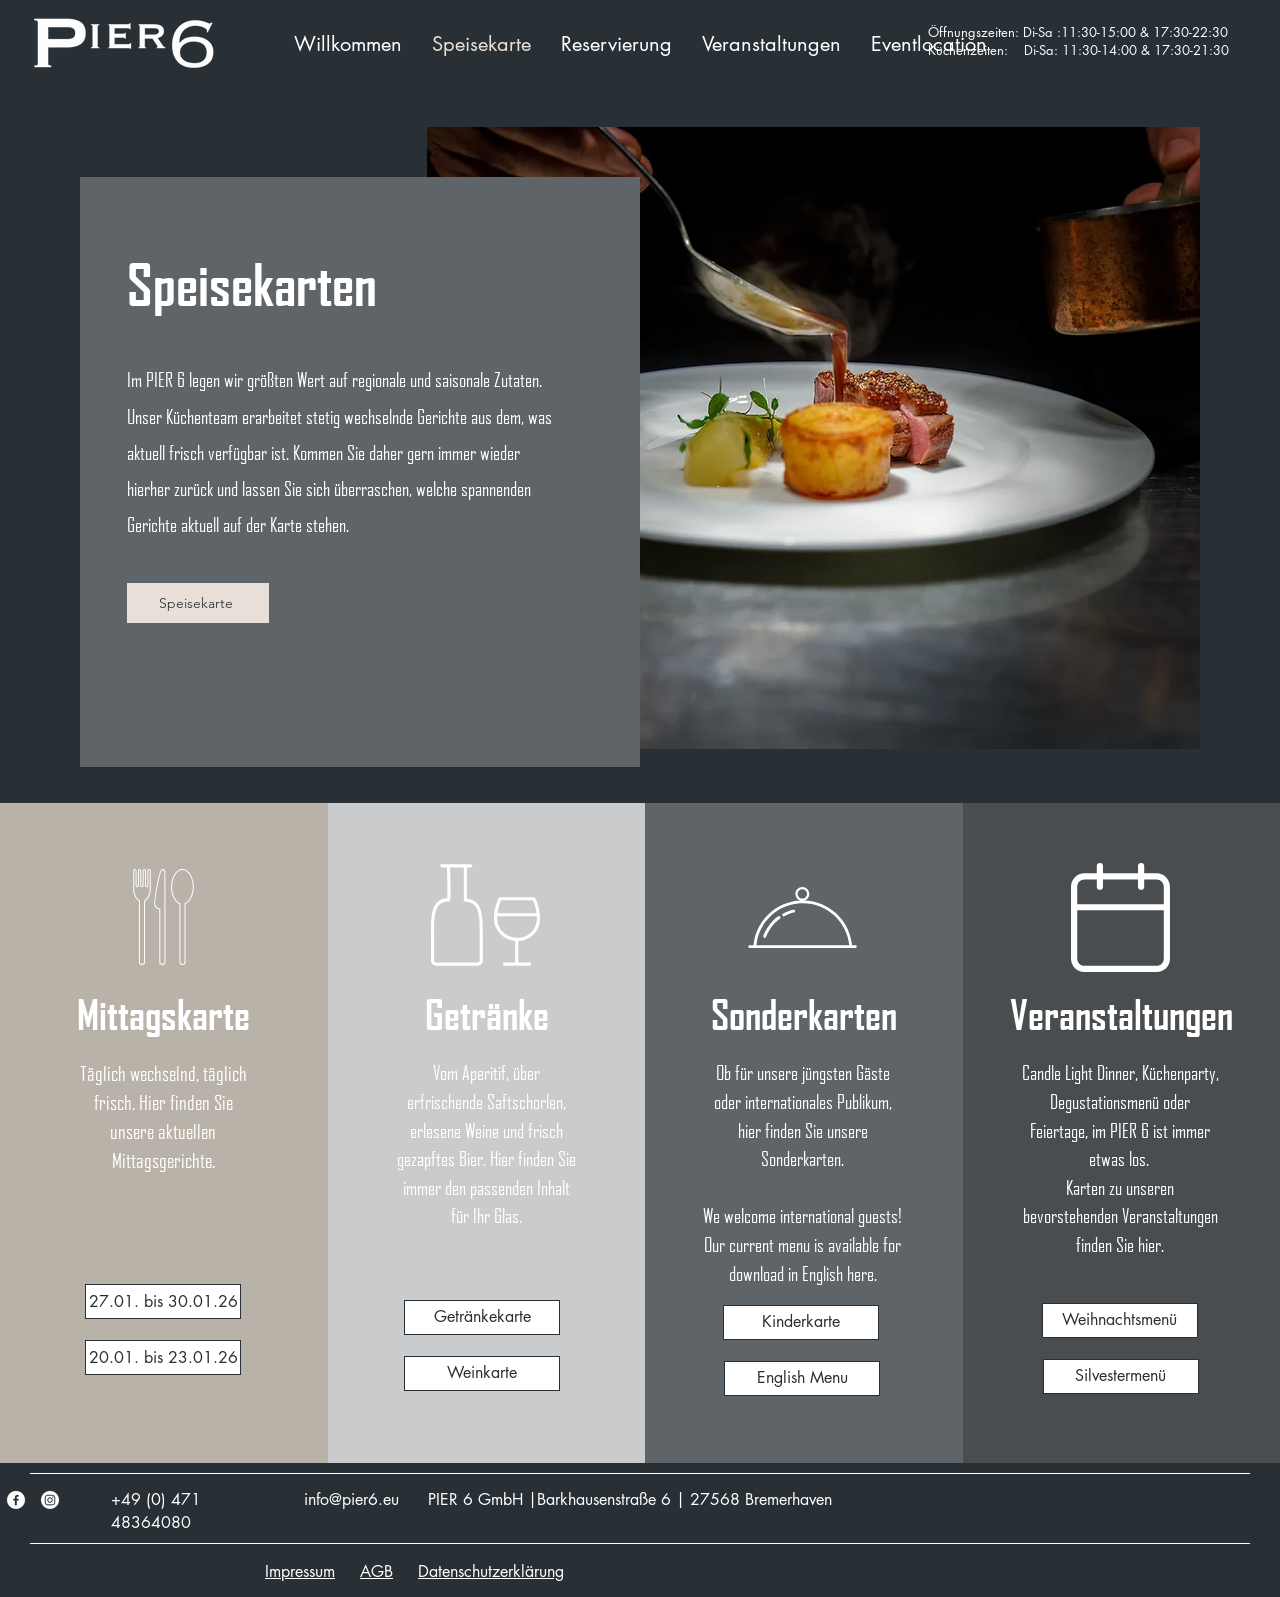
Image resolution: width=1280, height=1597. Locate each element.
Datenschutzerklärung (491, 1571)
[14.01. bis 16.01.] (163, 1301)
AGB (376, 1571)
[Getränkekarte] (482, 1317)
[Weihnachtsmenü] (1120, 1320)
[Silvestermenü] (1121, 1376)
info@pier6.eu (351, 1499)
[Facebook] (16, 1500)
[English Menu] (802, 1378)
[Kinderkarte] (801, 1322)
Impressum (300, 1571)
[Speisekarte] (198, 603)
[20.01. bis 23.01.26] (163, 1357)
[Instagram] (50, 1500)
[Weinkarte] (482, 1373)
